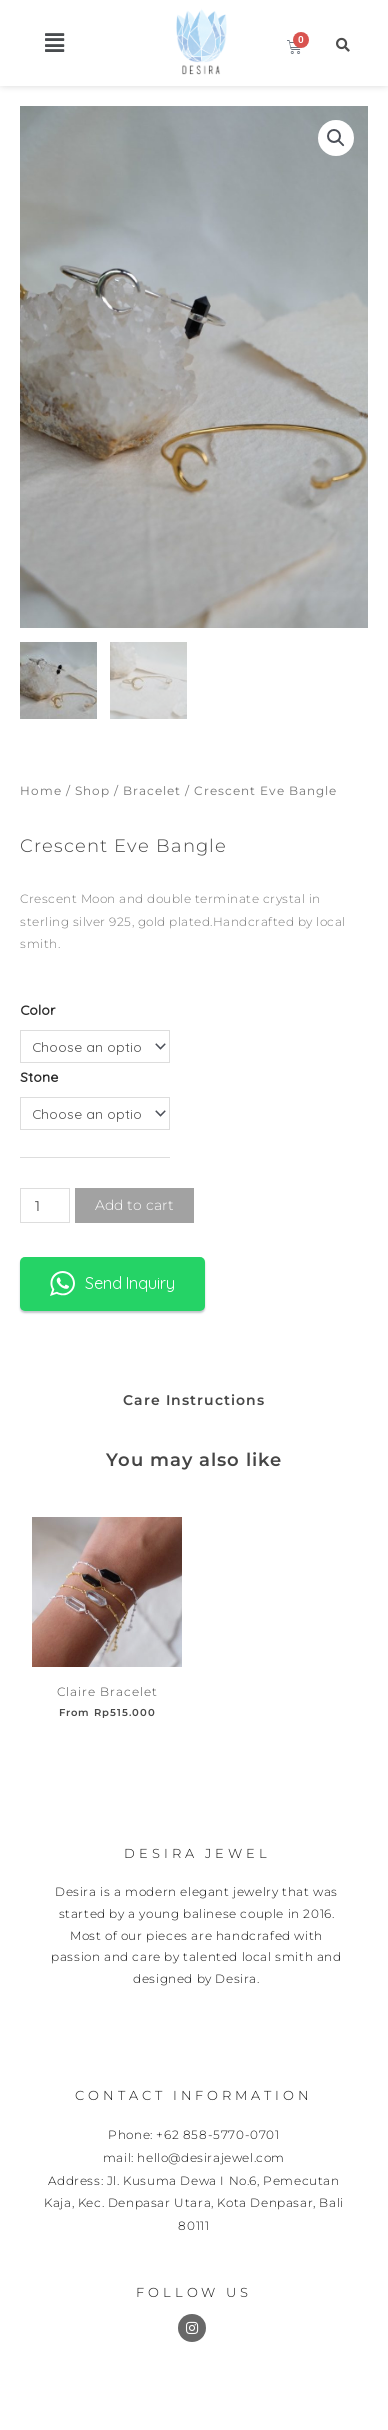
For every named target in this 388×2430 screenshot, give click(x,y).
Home (41, 790)
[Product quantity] (45, 1205)
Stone (39, 1076)
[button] (54, 42)
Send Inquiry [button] (112, 1283)
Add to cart (134, 1205)
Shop (92, 790)
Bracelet (152, 790)
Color (37, 1009)
